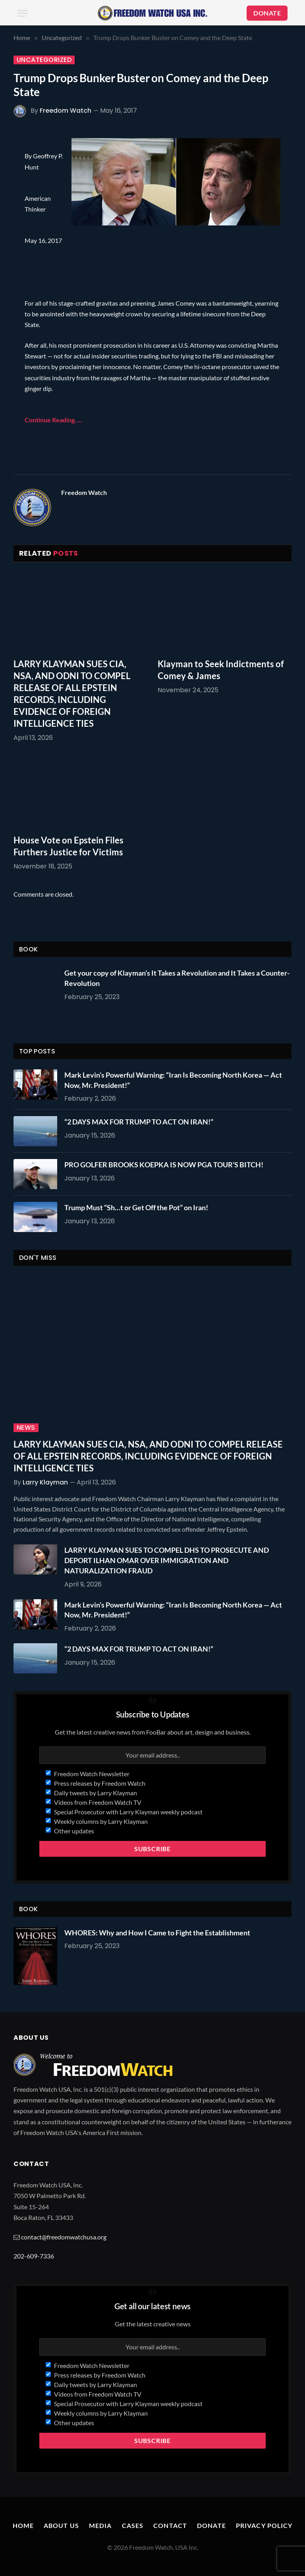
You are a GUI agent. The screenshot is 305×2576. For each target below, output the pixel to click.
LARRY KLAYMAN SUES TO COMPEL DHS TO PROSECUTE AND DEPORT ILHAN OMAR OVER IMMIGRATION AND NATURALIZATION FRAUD (166, 1560)
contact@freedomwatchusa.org (63, 2237)
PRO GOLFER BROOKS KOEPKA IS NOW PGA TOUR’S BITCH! (163, 1164)
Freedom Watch (65, 110)
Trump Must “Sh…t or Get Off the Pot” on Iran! (136, 1207)
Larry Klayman (45, 1482)
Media (100, 2525)
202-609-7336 (34, 2256)
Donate (211, 2525)
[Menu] (22, 13)
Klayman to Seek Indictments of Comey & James (221, 669)
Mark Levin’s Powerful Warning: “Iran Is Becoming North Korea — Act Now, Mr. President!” (173, 1080)
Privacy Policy (264, 2525)
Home (23, 2525)
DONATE (267, 13)
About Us (61, 2525)
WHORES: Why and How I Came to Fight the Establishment (157, 1932)
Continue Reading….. (54, 420)
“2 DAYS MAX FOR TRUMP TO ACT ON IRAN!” (138, 1121)
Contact (170, 2525)
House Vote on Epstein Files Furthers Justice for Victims (69, 846)
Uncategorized (44, 60)
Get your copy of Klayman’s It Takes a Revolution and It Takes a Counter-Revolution (177, 978)
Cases (133, 2525)
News (26, 1427)
